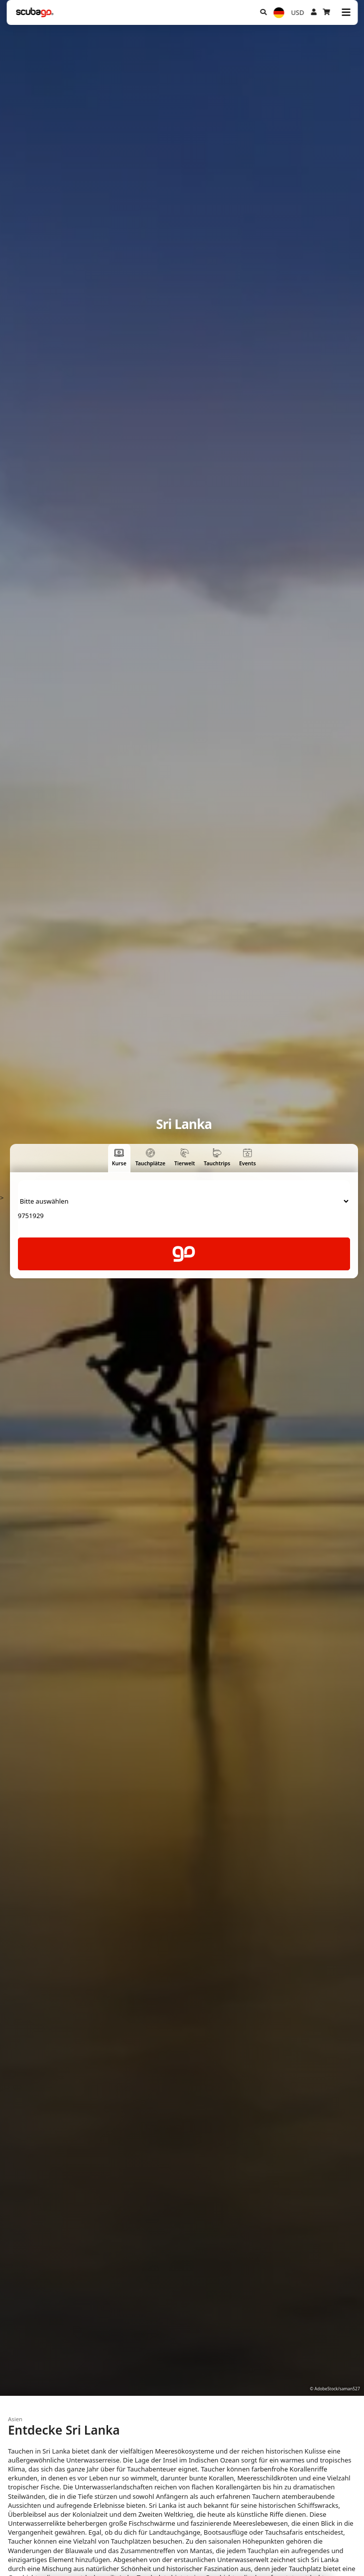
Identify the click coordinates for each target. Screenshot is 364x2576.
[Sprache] (279, 12)
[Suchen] (263, 12)
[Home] (35, 12)
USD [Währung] (297, 12)
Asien (15, 2419)
